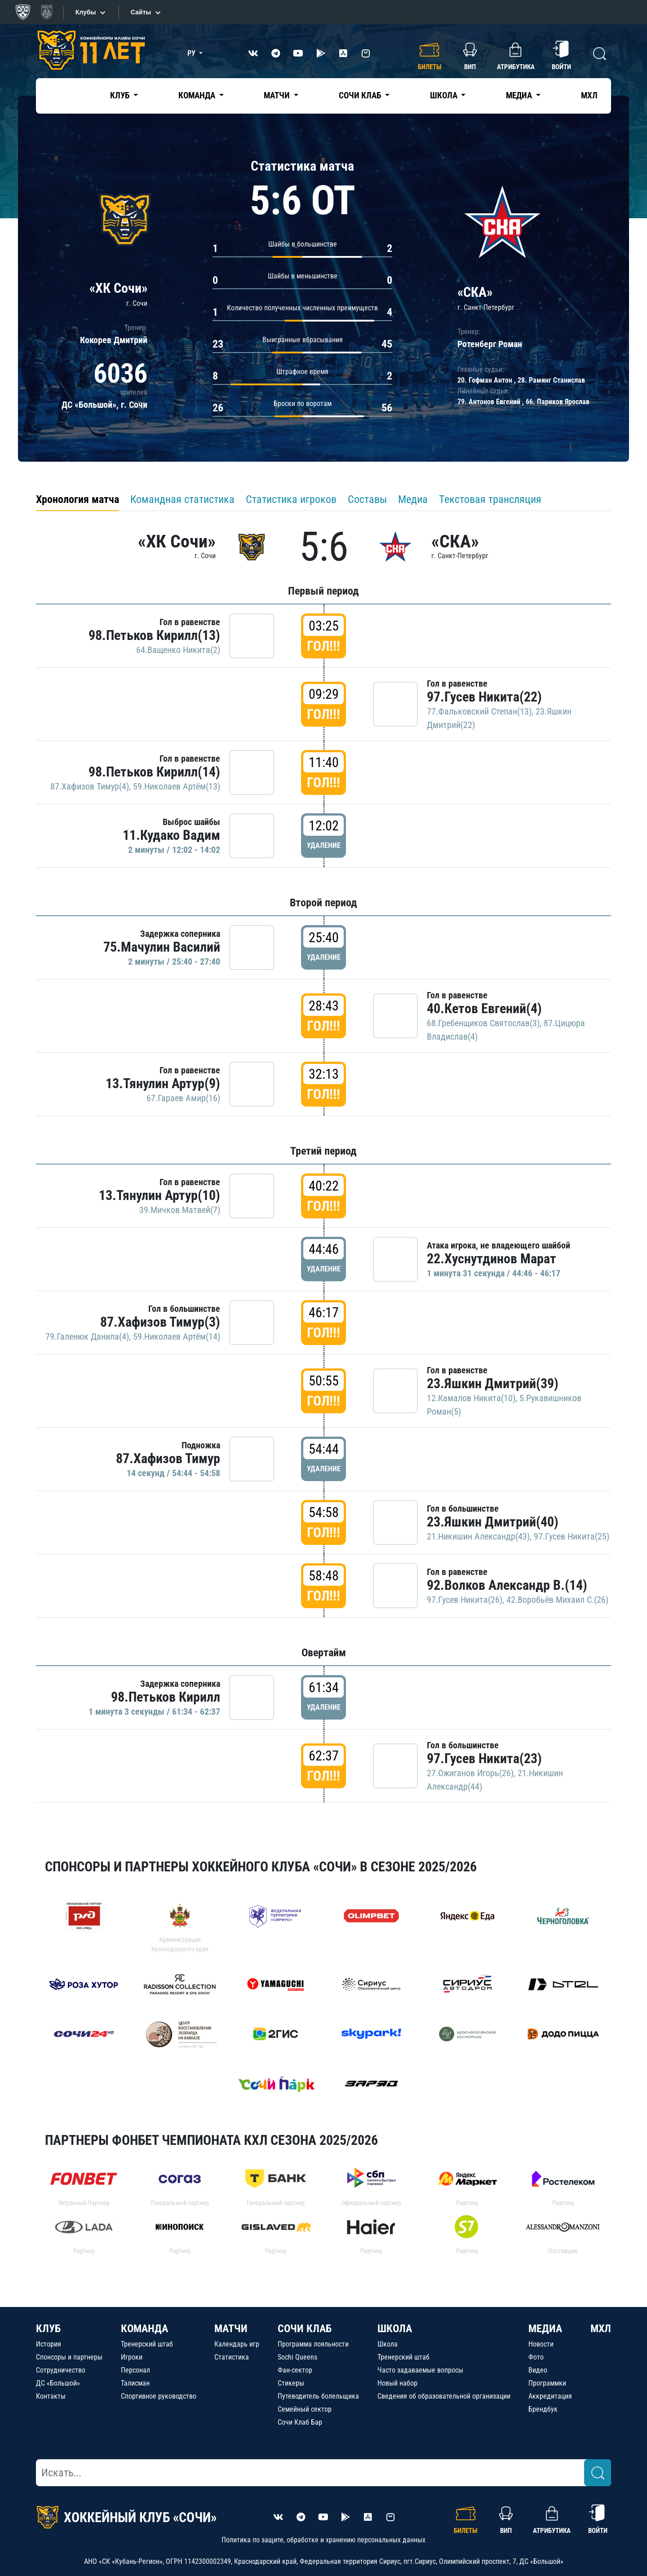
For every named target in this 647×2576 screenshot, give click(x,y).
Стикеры (291, 2383)
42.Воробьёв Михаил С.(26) (557, 1599)
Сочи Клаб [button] (361, 95)
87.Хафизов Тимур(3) (160, 1322)
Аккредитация (550, 2396)
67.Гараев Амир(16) (183, 1098)
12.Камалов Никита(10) (471, 1398)
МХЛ (589, 95)
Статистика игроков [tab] (291, 499)
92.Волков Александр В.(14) (507, 1585)
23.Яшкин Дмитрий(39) (492, 1383)
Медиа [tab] (413, 499)
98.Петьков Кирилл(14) (154, 772)
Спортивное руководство (158, 2396)
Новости (541, 2344)
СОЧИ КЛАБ (305, 2328)
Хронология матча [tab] (77, 499)
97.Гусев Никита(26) (464, 1599)
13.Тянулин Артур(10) (159, 1195)
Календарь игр (236, 2344)
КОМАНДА (144, 2328)
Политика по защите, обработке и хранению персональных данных (323, 2540)
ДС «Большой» (58, 2383)
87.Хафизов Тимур (168, 1458)
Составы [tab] (367, 499)
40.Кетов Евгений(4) (484, 1008)
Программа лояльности (313, 2344)
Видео (537, 2370)
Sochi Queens (297, 2357)
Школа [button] (444, 95)
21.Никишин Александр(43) (478, 1536)
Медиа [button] (520, 95)
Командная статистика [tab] (182, 499)
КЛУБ (48, 2328)
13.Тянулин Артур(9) (163, 1083)
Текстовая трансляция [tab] (490, 499)
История (48, 2344)
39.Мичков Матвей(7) (179, 1209)
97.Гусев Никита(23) (484, 1758)
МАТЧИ (231, 2328)
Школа (387, 2344)
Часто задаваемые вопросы (420, 2370)
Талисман (135, 2383)
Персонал (135, 2370)
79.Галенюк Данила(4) (87, 1336)
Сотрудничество (60, 2370)
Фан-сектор (295, 2370)
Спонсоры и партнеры (69, 2357)
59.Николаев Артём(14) (176, 1336)
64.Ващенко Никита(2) (178, 649)
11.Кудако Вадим (171, 835)
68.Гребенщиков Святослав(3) (483, 1023)
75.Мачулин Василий (161, 947)
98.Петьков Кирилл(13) (154, 635)
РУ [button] (192, 53)
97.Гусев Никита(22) (484, 697)
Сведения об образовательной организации (443, 2396)
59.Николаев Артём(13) (176, 786)
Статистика (231, 2357)
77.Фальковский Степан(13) (479, 711)
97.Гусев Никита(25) (571, 1536)
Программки (547, 2383)
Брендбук (543, 2409)
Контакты (51, 2396)
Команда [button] (197, 95)
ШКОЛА (394, 2328)
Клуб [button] (120, 95)
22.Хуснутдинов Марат (491, 1258)
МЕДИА (545, 2328)
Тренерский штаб (147, 2344)
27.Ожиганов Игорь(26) (470, 1773)
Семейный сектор (305, 2409)
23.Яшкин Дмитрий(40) (492, 1522)
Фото (536, 2357)
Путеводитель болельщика (318, 2396)
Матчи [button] (278, 95)
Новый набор (397, 2383)
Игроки (131, 2357)
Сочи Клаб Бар (300, 2422)
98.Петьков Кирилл (165, 1697)
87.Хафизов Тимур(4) (89, 786)
